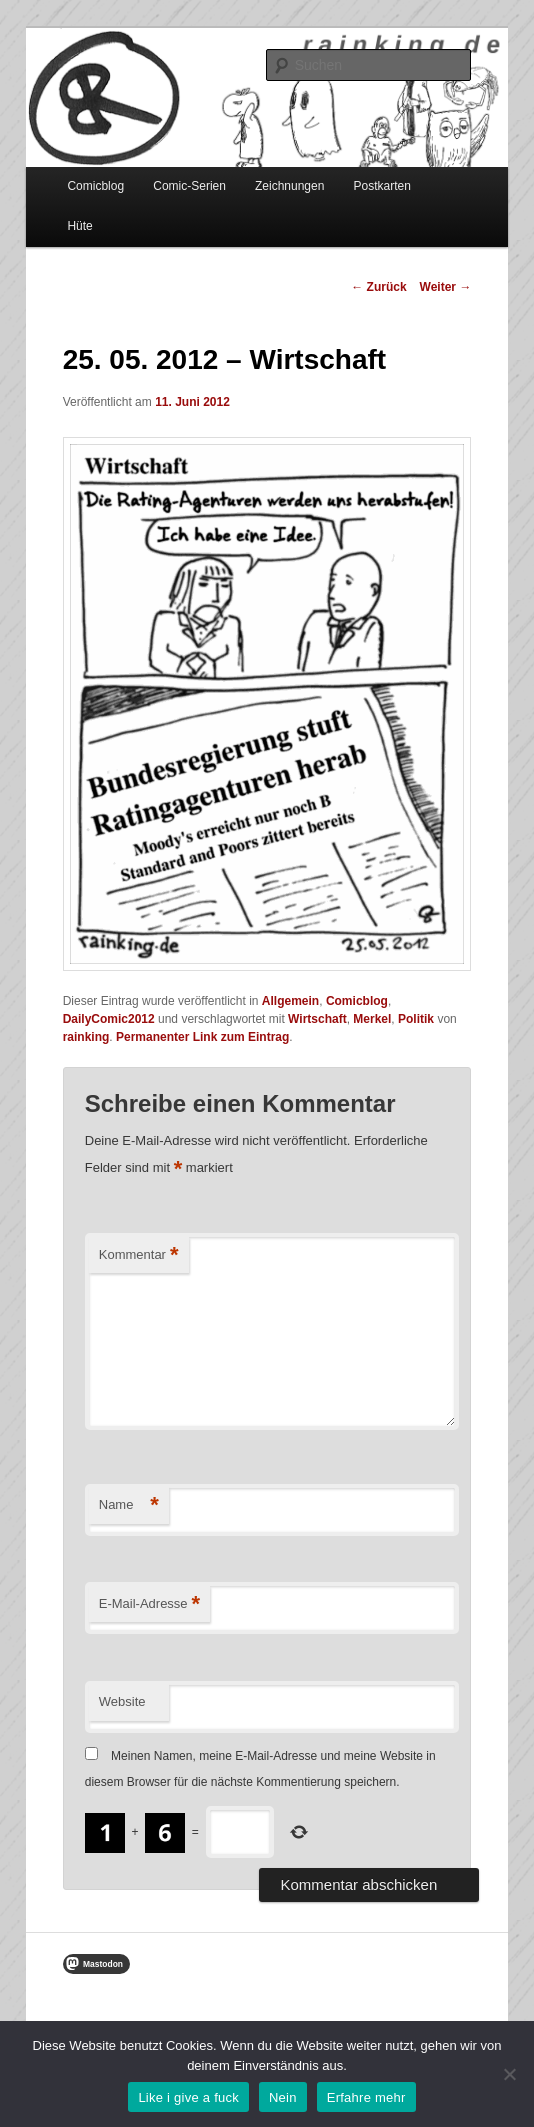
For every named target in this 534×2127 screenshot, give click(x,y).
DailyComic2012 (109, 1019)
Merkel (372, 1019)
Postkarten (381, 186)
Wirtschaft (317, 1019)
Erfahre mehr (366, 2097)
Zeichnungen (289, 186)
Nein (283, 2097)
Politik (416, 1019)
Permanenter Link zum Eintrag (202, 1037)
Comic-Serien (189, 186)
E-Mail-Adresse (149, 1604)
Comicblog (95, 186)
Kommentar (139, 1255)
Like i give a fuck (188, 2097)
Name (129, 1505)
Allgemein (290, 1001)
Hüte (79, 226)
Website (122, 1701)
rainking (86, 1037)
